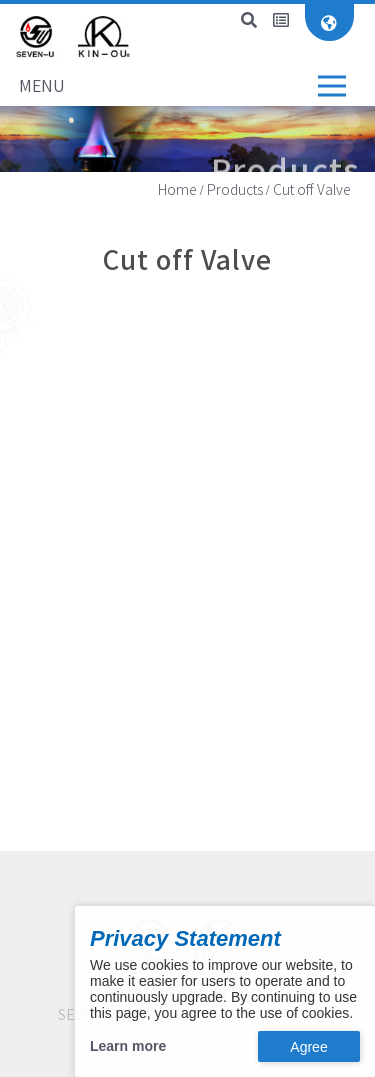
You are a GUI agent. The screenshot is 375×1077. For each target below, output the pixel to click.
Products (235, 190)
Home (177, 190)
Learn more (128, 1046)
